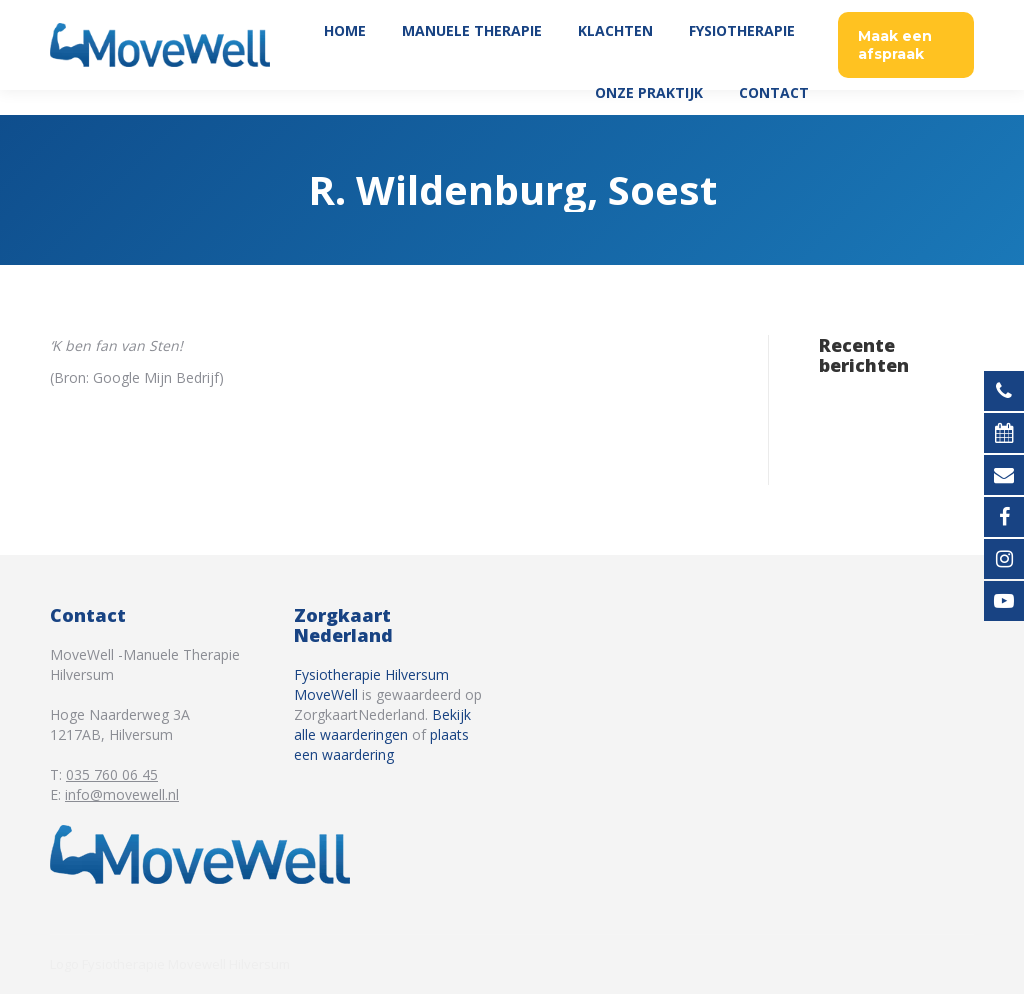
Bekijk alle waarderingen (382, 724)
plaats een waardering (381, 744)
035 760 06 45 (921, 12)
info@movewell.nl (122, 794)
